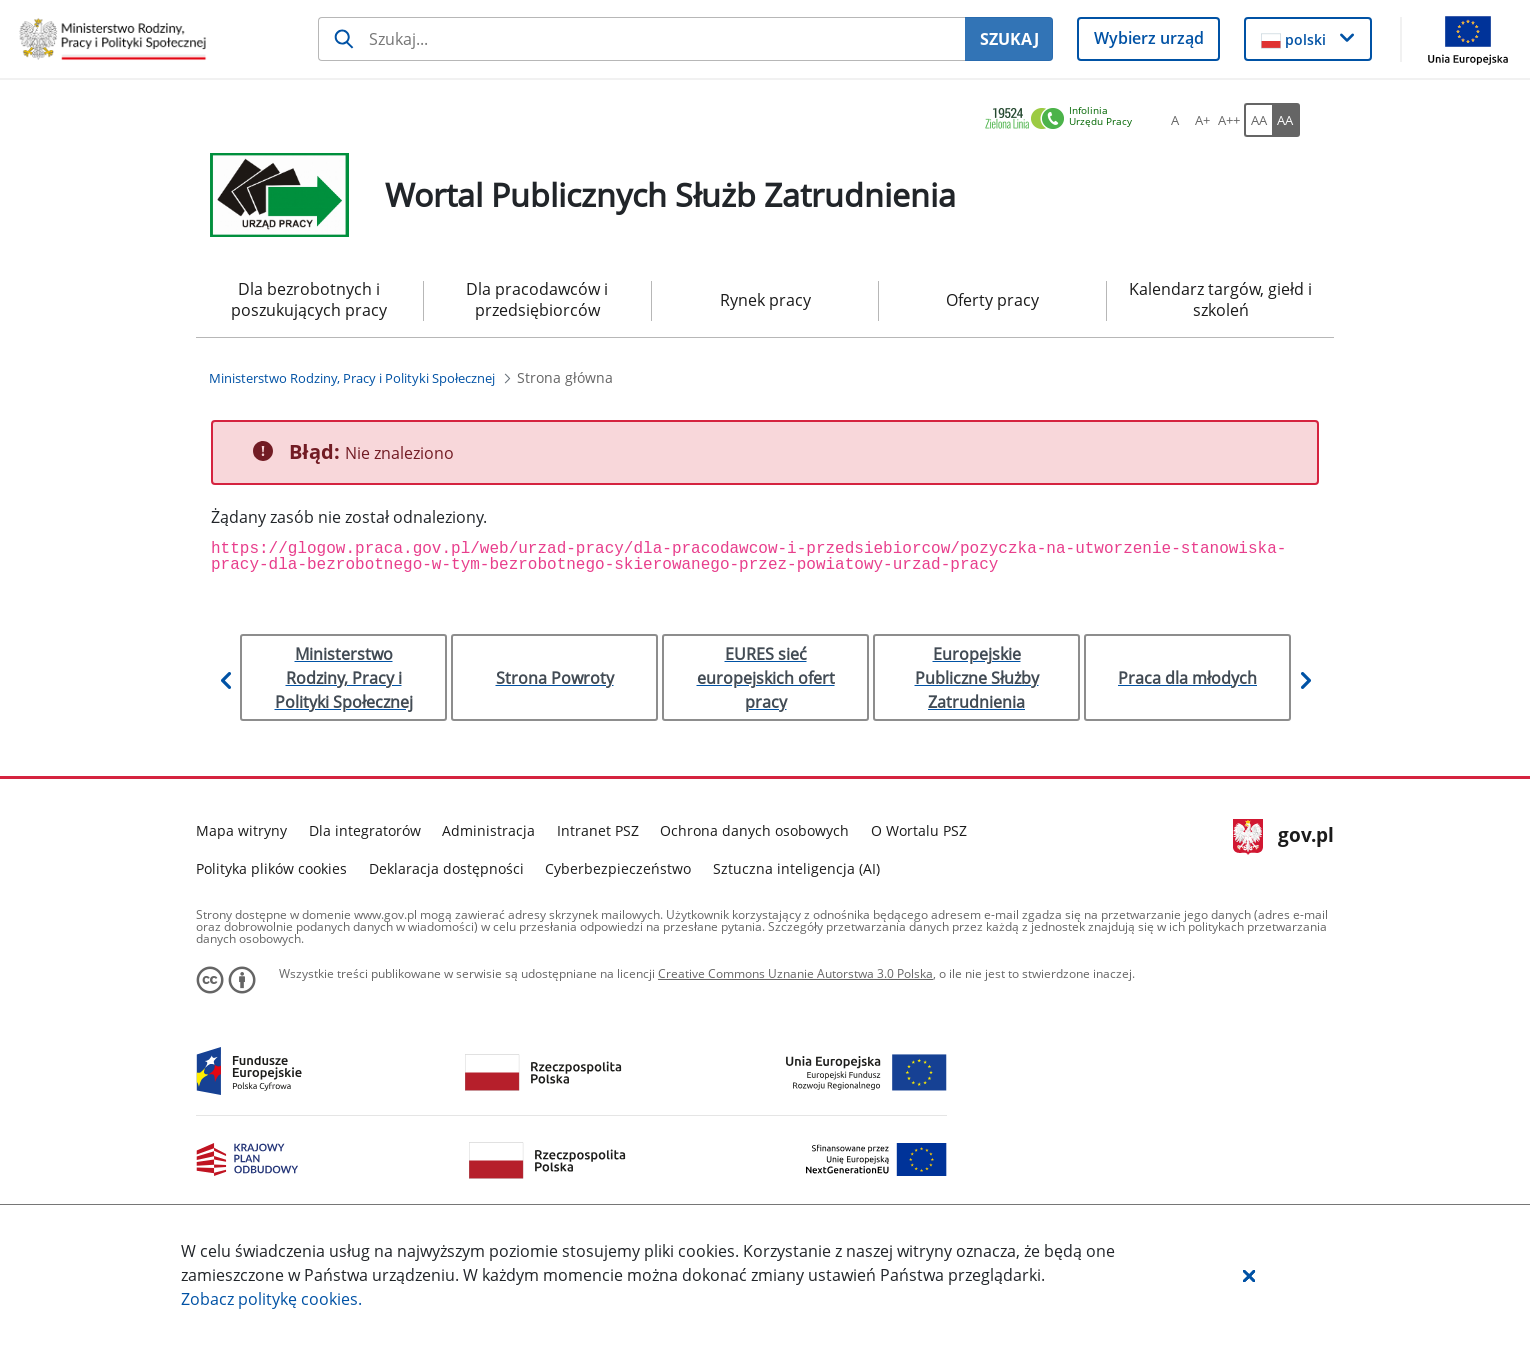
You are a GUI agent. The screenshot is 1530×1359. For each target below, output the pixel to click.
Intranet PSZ (598, 830)
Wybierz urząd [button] (1149, 38)
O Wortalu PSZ (919, 830)
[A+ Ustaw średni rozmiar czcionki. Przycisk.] (1202, 120)
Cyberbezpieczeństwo (618, 868)
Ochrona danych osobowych (754, 830)
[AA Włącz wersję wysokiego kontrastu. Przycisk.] (1286, 120)
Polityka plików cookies (271, 868)
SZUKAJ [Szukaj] (1009, 39)
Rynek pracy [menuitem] (765, 300)
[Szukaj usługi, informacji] (641, 39)
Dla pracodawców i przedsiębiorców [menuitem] (537, 299)
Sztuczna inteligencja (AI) (796, 868)
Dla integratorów (365, 830)
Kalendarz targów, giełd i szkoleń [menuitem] (1220, 299)
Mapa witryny (241, 830)
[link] (1064, 119)
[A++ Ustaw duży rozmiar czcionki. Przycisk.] (1229, 120)
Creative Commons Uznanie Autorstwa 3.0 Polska (795, 973)
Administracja (488, 830)
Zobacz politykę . (271, 1299)
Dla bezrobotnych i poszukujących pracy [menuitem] (309, 299)
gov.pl (1283, 837)
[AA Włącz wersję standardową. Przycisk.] (1258, 120)
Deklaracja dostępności (446, 868)
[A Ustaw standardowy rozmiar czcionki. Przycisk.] (1175, 120)
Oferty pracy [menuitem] (992, 300)
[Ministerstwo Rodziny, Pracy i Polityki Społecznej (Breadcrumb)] (352, 378)
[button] (1249, 1275)
